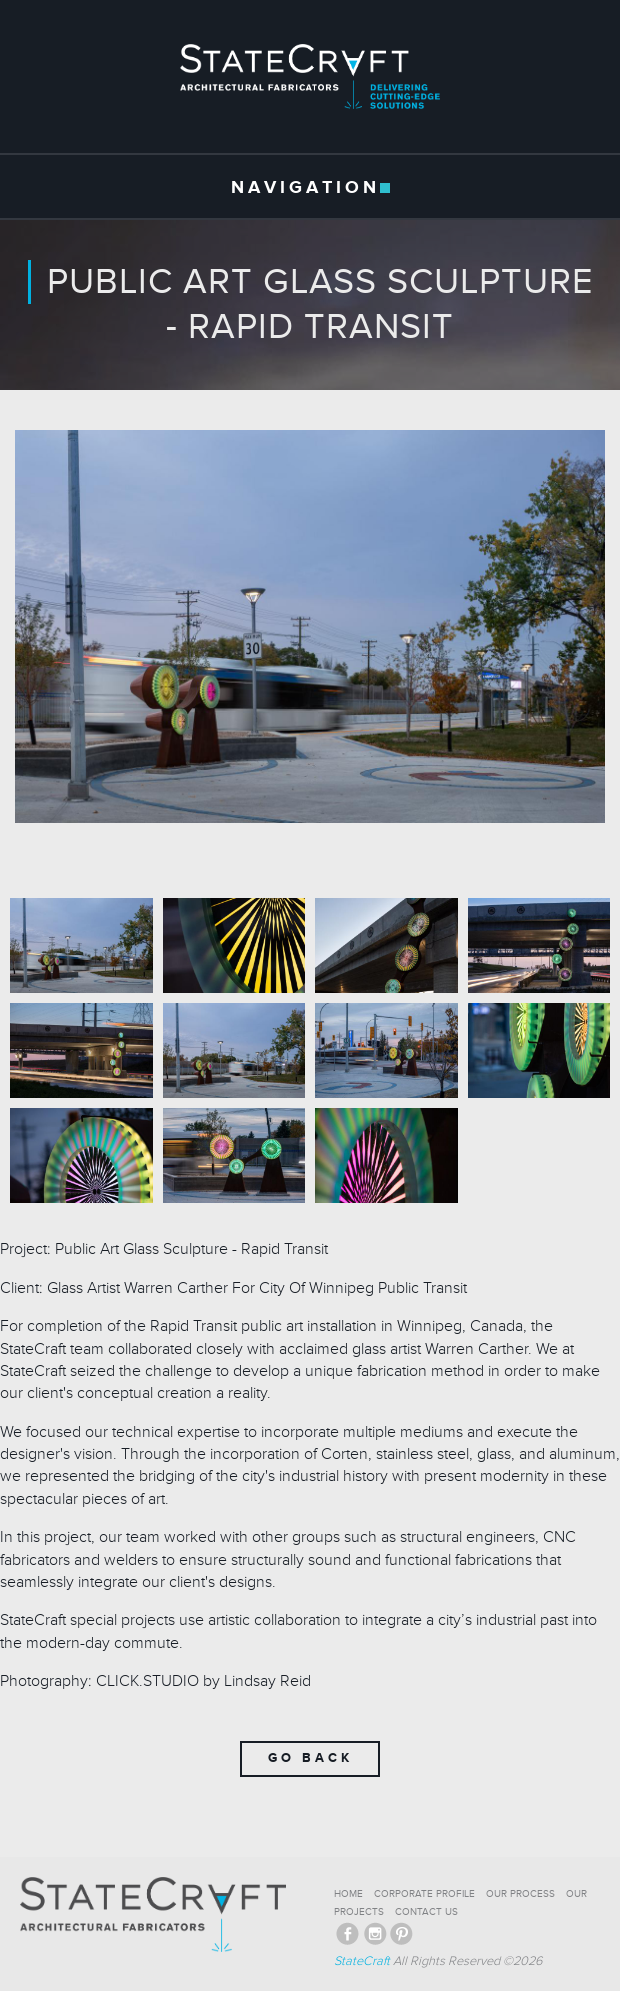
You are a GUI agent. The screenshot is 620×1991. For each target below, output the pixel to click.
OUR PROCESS (520, 1894)
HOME (348, 1894)
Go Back (310, 1758)
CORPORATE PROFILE (424, 1894)
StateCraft (362, 1961)
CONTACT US (426, 1912)
